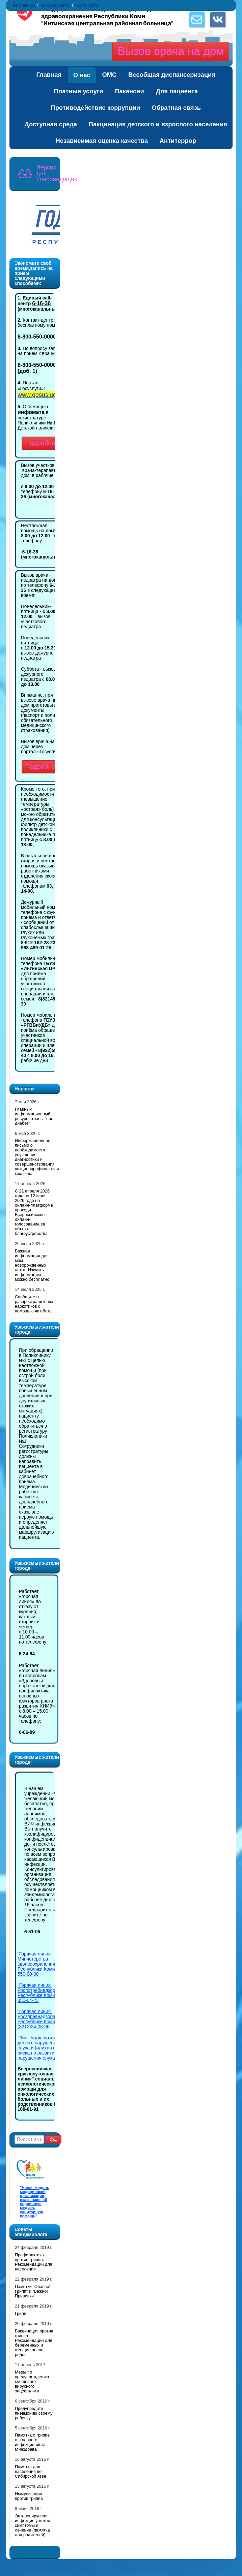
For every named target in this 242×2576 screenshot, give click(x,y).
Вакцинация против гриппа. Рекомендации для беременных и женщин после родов (34, 2343)
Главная (48, 74)
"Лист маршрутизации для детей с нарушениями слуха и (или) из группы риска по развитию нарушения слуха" (46, 2048)
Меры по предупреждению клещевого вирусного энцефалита (32, 2381)
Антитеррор (178, 140)
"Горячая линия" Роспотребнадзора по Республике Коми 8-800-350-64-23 (44, 1993)
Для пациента (177, 91)
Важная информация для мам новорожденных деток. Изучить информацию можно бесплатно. (33, 1265)
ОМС (109, 74)
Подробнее (42, 442)
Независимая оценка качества (102, 140)
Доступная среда (51, 124)
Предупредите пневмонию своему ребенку (34, 2413)
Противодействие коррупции (95, 107)
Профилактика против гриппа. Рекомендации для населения (33, 2262)
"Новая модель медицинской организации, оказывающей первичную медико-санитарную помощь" (34, 2202)
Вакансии (129, 91)
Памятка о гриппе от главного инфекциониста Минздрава (32, 2442)
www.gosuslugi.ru (41, 394)
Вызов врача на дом (170, 51)
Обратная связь (176, 107)
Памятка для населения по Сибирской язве (30, 2471)
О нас (81, 74)
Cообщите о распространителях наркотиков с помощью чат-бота (34, 1304)
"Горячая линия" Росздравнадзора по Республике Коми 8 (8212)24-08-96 (40, 2019)
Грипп (20, 2313)
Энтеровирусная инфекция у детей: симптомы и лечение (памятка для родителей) (33, 2525)
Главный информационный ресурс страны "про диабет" (34, 1116)
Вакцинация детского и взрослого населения (158, 124)
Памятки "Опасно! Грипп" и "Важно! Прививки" (32, 2291)
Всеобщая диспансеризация (171, 74)
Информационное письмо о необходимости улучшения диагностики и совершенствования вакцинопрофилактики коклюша (37, 1157)
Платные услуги (78, 91)
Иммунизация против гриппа (29, 2496)
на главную (24, 5)
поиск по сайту (55, 5)
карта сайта (87, 5)
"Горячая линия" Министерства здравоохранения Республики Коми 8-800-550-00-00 (44, 1964)
